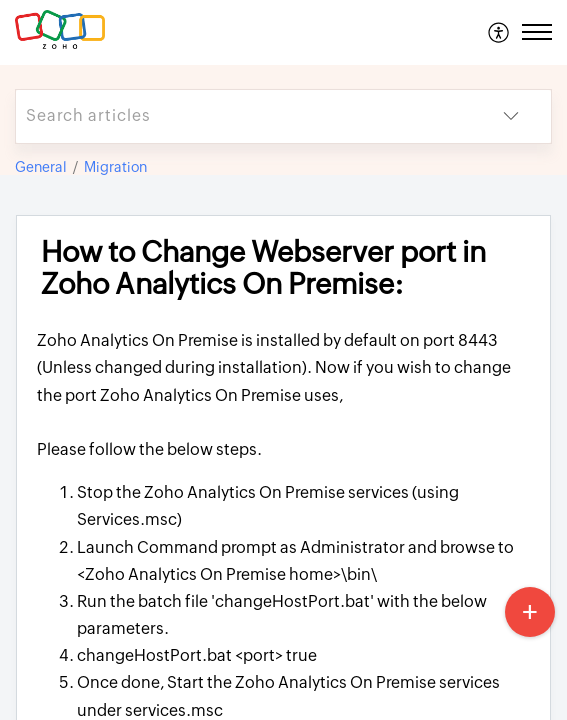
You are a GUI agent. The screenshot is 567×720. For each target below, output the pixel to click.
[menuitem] (499, 32)
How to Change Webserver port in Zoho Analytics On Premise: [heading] (263, 268)
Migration (115, 167)
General (41, 167)
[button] (499, 32)
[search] (243, 116)
